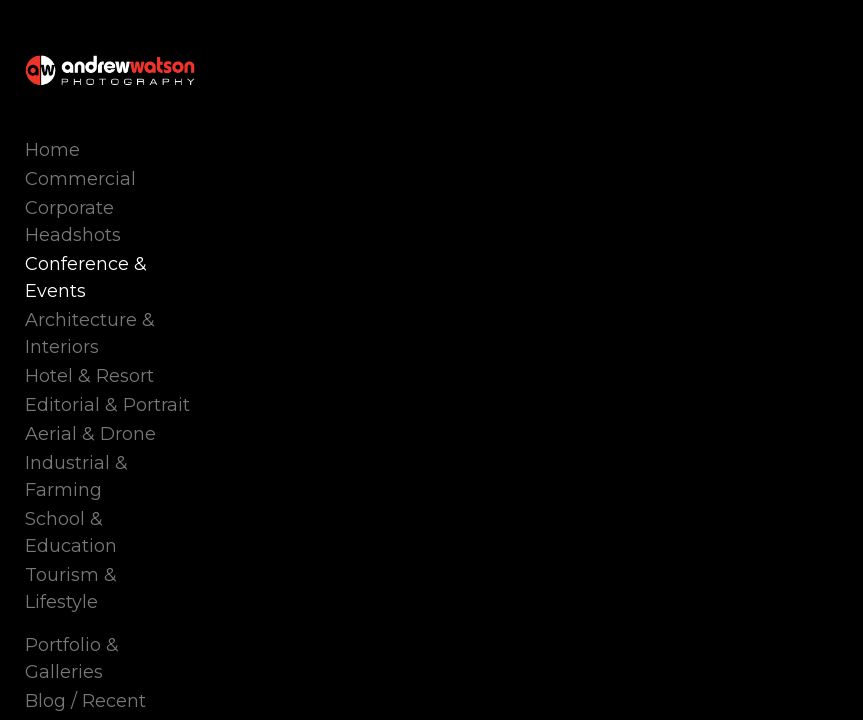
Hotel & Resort (89, 376)
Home (52, 150)
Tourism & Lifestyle (71, 588)
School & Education (71, 532)
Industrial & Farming (76, 476)
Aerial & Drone (90, 434)
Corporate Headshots (73, 221)
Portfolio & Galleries (72, 658)
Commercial (80, 179)
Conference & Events (86, 277)
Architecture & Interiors (90, 333)
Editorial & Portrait (107, 405)
